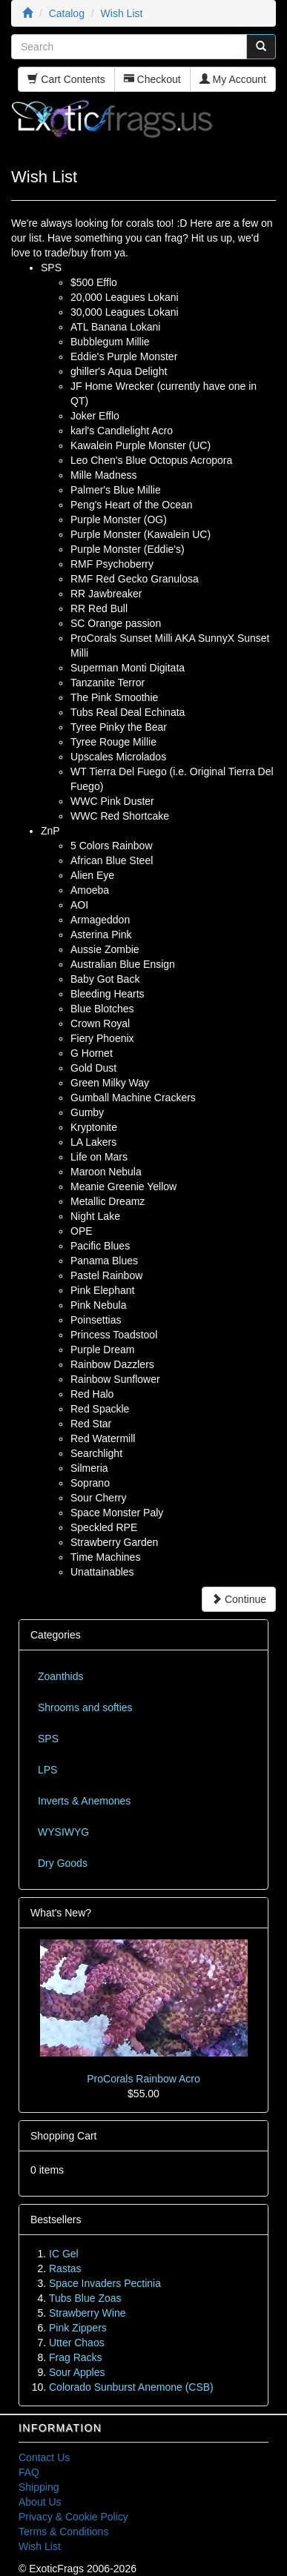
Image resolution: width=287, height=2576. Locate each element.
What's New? (60, 1913)
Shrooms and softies (85, 1707)
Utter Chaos (77, 2342)
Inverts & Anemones (84, 1801)
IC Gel (64, 2254)
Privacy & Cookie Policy (73, 2517)
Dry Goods (63, 1863)
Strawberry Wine (87, 2313)
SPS (48, 1739)
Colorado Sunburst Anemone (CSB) (131, 2387)
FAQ (29, 2472)
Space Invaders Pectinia (105, 2283)
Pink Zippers (78, 2328)
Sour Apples (77, 2372)
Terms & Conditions (63, 2531)
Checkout (152, 79)
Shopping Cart (63, 2136)
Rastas (65, 2268)
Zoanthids (60, 1676)
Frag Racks (75, 2357)
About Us (40, 2502)
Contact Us (44, 2457)
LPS (47, 1770)
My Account (232, 79)
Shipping (39, 2487)
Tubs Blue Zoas (85, 2298)
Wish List (40, 2546)
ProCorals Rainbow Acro (143, 2079)
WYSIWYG (63, 1832)
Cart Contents (66, 79)
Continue (238, 1599)
